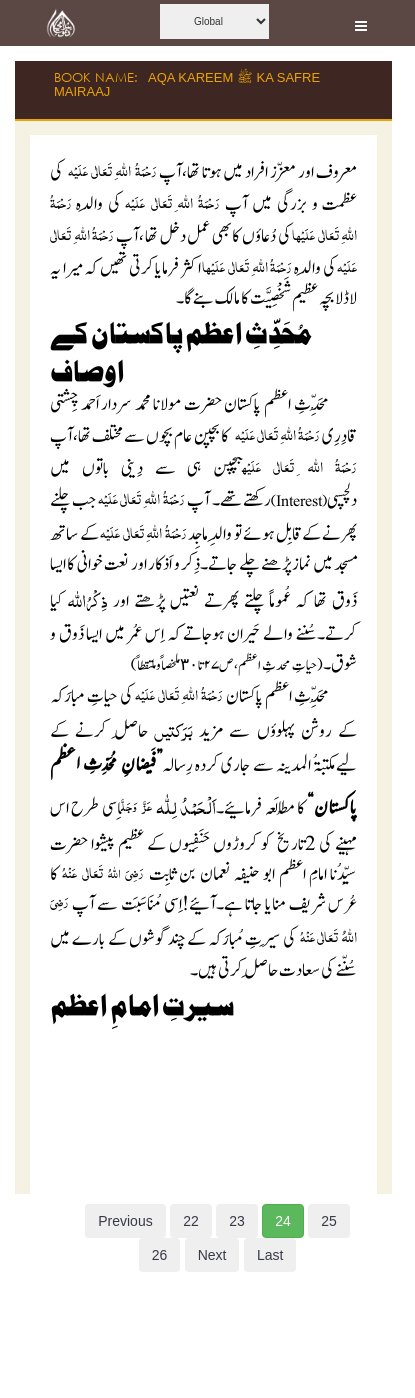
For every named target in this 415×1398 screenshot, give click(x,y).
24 (283, 1221)
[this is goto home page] (61, 23)
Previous (125, 1221)
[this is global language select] (214, 21)
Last (270, 1255)
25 (329, 1221)
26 (160, 1255)
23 (237, 1221)
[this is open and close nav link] (361, 23)
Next (212, 1255)
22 (191, 1221)
